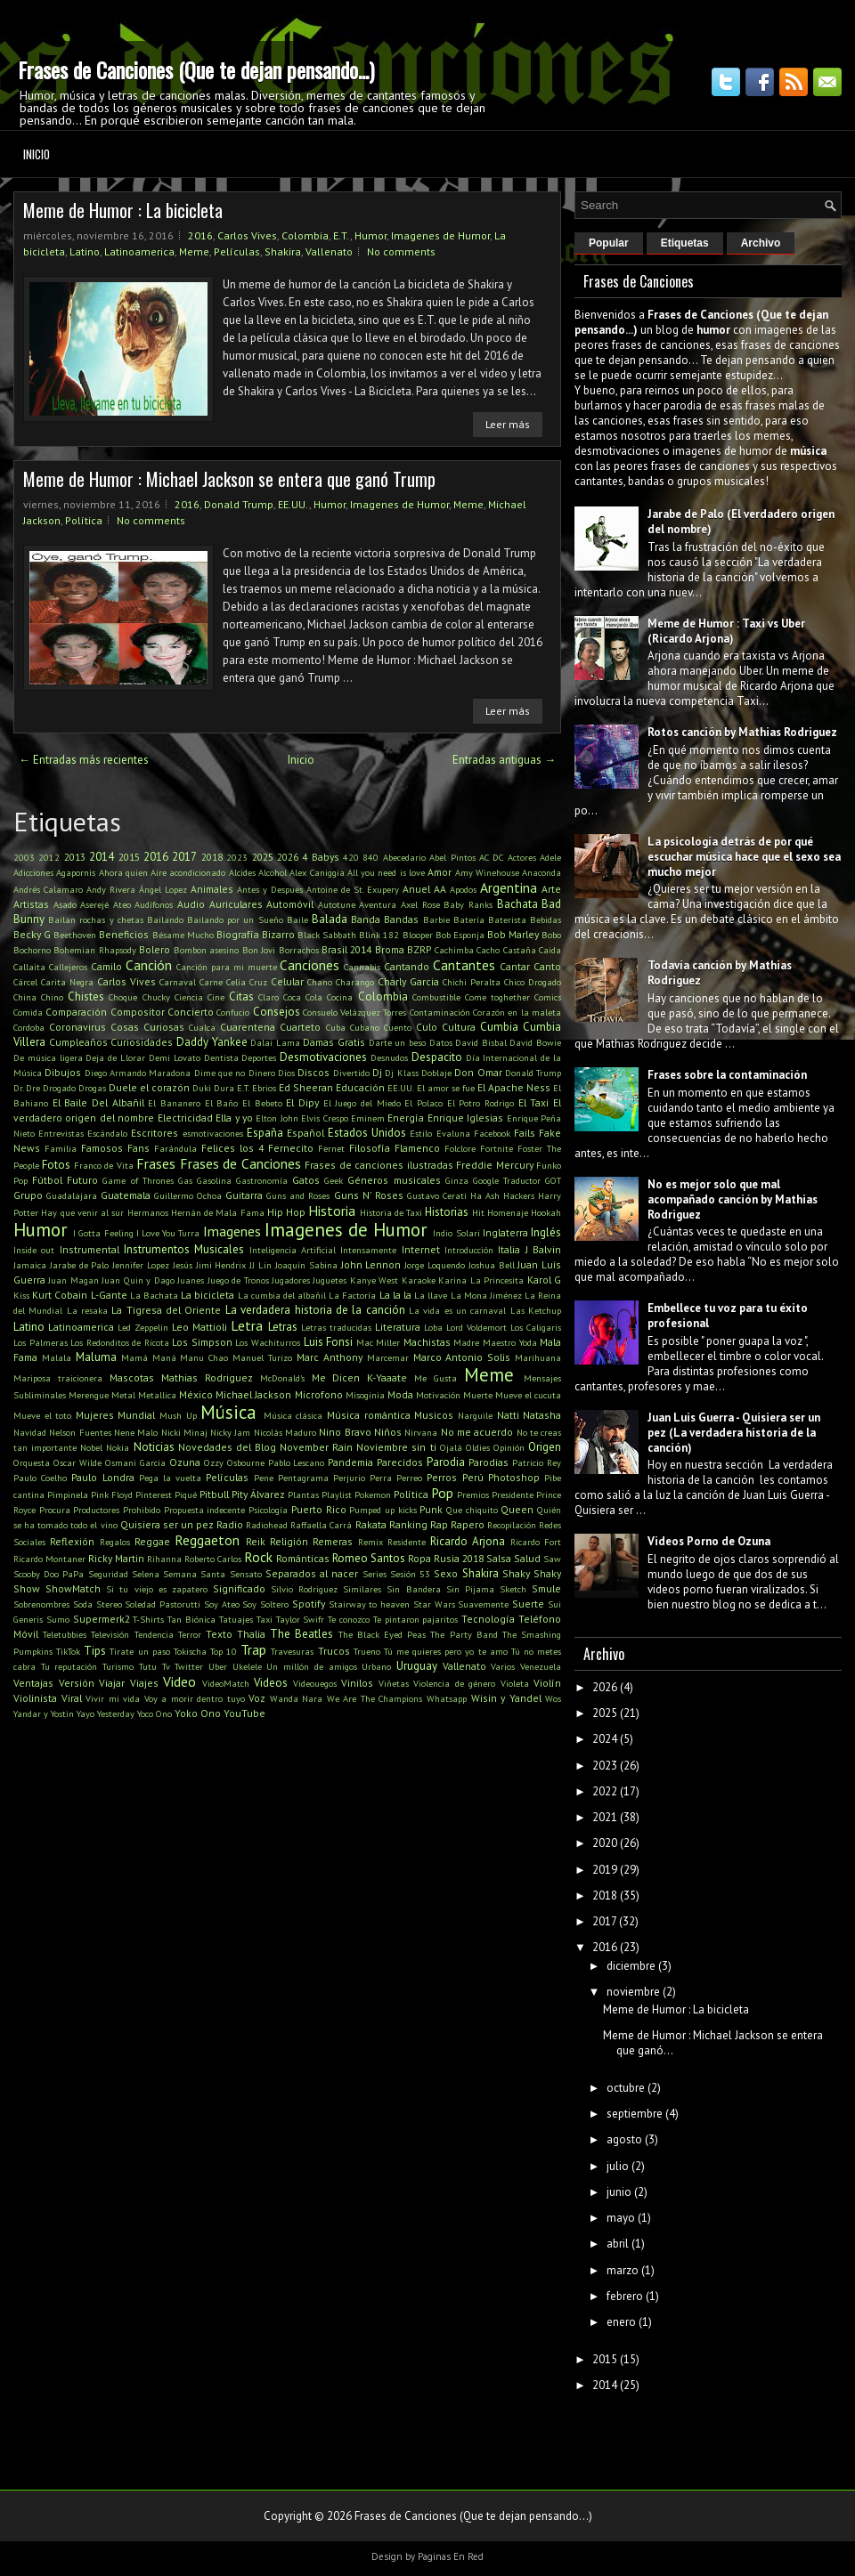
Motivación (438, 1395)
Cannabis (362, 966)
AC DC (491, 857)
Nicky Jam (230, 1432)
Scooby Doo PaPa (48, 1573)
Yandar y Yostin (43, 1713)
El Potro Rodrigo (480, 1103)
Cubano (364, 1027)
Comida (28, 1012)
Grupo (28, 1195)
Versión (76, 1682)
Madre (466, 1342)
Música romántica (369, 1415)
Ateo (122, 904)
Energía (405, 1117)
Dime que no (220, 1072)
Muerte (478, 1395)
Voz (256, 1698)
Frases (155, 1163)
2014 (101, 856)
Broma (389, 949)
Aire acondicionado (188, 872)
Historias (446, 1211)
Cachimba (454, 950)
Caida (550, 950)
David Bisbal (481, 1042)
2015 (129, 856)
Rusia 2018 (459, 1558)
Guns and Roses (298, 1195)
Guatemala (126, 1195)
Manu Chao (204, 1357)
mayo (621, 2217)
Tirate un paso (139, 1651)
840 (370, 857)
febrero (625, 2296)
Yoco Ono (154, 1713)
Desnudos (389, 1057)
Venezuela (540, 1666)
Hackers (518, 1195)
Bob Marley (513, 934)
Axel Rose (420, 904)
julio (618, 2166)
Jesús (182, 1265)
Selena (145, 1573)
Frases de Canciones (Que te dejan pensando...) (196, 69)
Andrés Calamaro (48, 889)
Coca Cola (302, 997)
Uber (217, 1666)
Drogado (59, 1087)
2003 (24, 857)
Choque (123, 997)
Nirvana (420, 1432)
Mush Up (178, 1415)
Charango (355, 982)
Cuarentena (247, 1026)
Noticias (154, 1446)
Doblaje (436, 1072)
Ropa (419, 1558)
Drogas (92, 1087)
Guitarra (244, 1195)
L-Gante (109, 1294)
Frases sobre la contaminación (727, 1074)
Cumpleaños (78, 1042)
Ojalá (451, 1447)
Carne (211, 982)
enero (621, 2321)
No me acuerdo (477, 1431)
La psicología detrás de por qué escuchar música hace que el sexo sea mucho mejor (744, 856)
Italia (509, 1249)
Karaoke (419, 1280)
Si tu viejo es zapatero (157, 1589)
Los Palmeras (40, 1342)
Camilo (106, 966)
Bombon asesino (206, 950)
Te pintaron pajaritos (416, 1619)
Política (83, 520)
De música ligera (48, 1057)
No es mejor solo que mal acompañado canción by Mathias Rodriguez (732, 1199)
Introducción (468, 1249)
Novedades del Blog (227, 1447)
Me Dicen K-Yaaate (360, 1377)
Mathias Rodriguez (207, 1377)
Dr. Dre (26, 1087)
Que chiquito (472, 1509)
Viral (71, 1698)
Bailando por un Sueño (235, 919)
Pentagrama (303, 1477)
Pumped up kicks (382, 1509)
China (25, 997)
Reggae (152, 1541)
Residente (406, 1541)
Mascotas (132, 1377)
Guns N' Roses (368, 1195)
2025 (262, 856)
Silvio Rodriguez (304, 1589)
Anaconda (541, 872)
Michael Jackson (253, 1394)
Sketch (513, 1589)
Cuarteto (300, 1026)
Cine (216, 997)
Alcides (242, 872)
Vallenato (329, 251)
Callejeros (68, 966)
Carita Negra (67, 982)
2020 (604, 1843)
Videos (271, 1682)
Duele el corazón (149, 1087)
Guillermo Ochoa (188, 1195)
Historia (331, 1210)
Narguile (475, 1415)
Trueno (367, 1651)
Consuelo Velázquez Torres (355, 1012)
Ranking (408, 1524)
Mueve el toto (42, 1415)
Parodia (446, 1462)
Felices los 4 (232, 1147)
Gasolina (214, 1180)
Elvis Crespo (324, 1118)
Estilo (421, 1133)
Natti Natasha (529, 1415)
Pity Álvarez (258, 1494)
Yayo (85, 1713)
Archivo (761, 243)
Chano (319, 982)
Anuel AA (424, 888)
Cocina (340, 997)
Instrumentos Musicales (184, 1249)
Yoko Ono (198, 1713)
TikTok (68, 1651)
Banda (365, 919)
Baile (297, 919)
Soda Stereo (97, 1604)
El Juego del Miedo (362, 1103)
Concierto (190, 1011)
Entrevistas (61, 1133)
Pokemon (372, 1494)
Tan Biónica (191, 1619)
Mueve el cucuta (528, 1395)
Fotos (56, 1164)
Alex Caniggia (316, 872)
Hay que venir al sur (82, 1212)
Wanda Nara (296, 1698)
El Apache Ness (513, 1087)
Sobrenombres (41, 1604)
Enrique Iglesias (465, 1117)
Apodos (463, 889)
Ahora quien (123, 872)
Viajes (144, 1682)
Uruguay (416, 1665)
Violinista (35, 1698)
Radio (229, 1524)
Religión (289, 1541)
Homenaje (507, 1212)
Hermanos (147, 1212)
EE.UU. (293, 504)
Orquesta (31, 1462)
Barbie (436, 919)
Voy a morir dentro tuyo (194, 1698)
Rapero (467, 1524)
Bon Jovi (258, 950)
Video (179, 1681)
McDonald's (282, 1378)
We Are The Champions (375, 1698)
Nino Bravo (344, 1431)
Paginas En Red (451, 2556)
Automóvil (290, 904)
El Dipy (302, 1102)
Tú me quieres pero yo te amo (446, 1651)
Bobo (551, 934)
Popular (609, 243)
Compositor (137, 1011)
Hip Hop (286, 1212)
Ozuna (184, 1462)
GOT (553, 1180)
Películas (237, 251)
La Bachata (154, 1295)
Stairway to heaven (370, 1604)
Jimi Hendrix (221, 1265)
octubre (626, 2087)
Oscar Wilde (77, 1462)
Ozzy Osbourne (234, 1462)
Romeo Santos (368, 1558)
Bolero (154, 949)
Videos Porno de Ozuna (708, 1541)
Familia (61, 1148)
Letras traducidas (336, 1327)
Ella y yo (234, 1117)
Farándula (175, 1148)
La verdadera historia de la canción (315, 1309)
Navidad (29, 1432)
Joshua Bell (491, 1265)
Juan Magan (73, 1280)
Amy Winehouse (487, 872)
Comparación (76, 1011)
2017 (184, 856)
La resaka (87, 1310)
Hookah (546, 1212)
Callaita (29, 966)
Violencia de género (454, 1683)
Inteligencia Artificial (292, 1249)
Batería (468, 919)
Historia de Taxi (391, 1212)
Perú (473, 1477)
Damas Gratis (334, 1042)
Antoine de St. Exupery (352, 889)
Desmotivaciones (323, 1057)
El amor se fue (446, 1087)
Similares (362, 1589)
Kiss (21, 1295)
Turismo (118, 1666)
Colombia (305, 235)
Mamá (134, 1357)
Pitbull (214, 1494)
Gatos (306, 1180)
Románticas (303, 1558)
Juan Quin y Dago (138, 1280)
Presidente (512, 1494)
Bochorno (32, 950)
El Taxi (534, 1102)
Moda (400, 1394)
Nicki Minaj (184, 1432)
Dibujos (63, 1072)
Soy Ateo (222, 1604)
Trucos (334, 1650)
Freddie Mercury (494, 1164)
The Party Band (463, 1634)
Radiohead (267, 1525)
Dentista (221, 1057)
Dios (286, 1072)
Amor (440, 872)
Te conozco (349, 1619)
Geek (333, 1180)
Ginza (456, 1180)
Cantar (515, 966)
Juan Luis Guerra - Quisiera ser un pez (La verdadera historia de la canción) (733, 1432)
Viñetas (394, 1683)
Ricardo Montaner (49, 1558)
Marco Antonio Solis (462, 1357)
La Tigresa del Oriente (166, 1309)
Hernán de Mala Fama (218, 1212)
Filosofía (369, 1147)
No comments (401, 251)
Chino (52, 997)
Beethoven (74, 934)
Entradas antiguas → (504, 759)
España (265, 1132)
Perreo (409, 1477)
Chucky (156, 997)
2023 (237, 857)
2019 (604, 1869)
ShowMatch (73, 1588)
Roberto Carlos (212, 1558)
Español (305, 1132)
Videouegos (315, 1683)
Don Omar (477, 1072)
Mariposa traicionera (57, 1378)
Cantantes (464, 965)
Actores (522, 857)
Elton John (276, 1118)
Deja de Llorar (115, 1057)
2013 (75, 856)
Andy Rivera (110, 889)
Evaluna (453, 1133)
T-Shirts (148, 1619)
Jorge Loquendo (434, 1265)
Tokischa (190, 1651)
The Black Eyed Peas (382, 1634)
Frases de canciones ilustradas (378, 1164)
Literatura (397, 1326)
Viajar (112, 1682)
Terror (189, 1634)
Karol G (544, 1279)
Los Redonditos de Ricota (119, 1342)
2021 (604, 1817)
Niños (388, 1431)
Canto (547, 966)
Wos (553, 1698)
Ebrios (264, 1087)
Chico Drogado (532, 982)
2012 (49, 857)
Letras (282, 1326)
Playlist (337, 1494)
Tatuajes (236, 1619)
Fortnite (496, 1148)
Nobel (91, 1447)
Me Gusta (435, 1378)
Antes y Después (270, 889)
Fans (138, 1147)
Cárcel (25, 982)
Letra (247, 1325)
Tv (166, 1666)
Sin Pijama (470, 1589)
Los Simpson (202, 1342)
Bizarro (278, 934)
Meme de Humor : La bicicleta (123, 210)
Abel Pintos (452, 857)
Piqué (186, 1494)
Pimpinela (67, 1494)
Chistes (86, 996)
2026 (287, 856)
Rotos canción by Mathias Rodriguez (742, 732)
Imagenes (232, 1231)
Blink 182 (379, 934)
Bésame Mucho (183, 934)
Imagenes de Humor (440, 235)
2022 (604, 1791)
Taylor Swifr (300, 1619)
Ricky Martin (116, 1558)
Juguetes (329, 1280)
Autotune (336, 904)
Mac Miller (378, 1342)
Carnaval (177, 982)
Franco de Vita (104, 1165)
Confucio (232, 1012)
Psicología (268, 1509)
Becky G (32, 934)
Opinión (509, 1447)
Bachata (517, 903)
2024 (604, 1738)
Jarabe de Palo (80, 1265)
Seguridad (108, 1573)
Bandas (401, 919)
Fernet (331, 1148)
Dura (224, 1087)
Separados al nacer (311, 1573)
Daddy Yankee (212, 1041)
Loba (433, 1327)
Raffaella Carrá (321, 1525)
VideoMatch (225, 1683)
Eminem (368, 1118)
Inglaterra (505, 1232)
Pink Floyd (112, 1494)
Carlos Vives (247, 235)
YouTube (244, 1713)
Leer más (507, 424)
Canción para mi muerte (226, 966)
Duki (201, 1087)
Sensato (246, 1573)
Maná (164, 1357)
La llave (430, 1295)
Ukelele (247, 1666)
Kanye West (374, 1280)
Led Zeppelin (143, 1327)
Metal (123, 1395)
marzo (623, 2270)
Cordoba (29, 1027)
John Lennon (371, 1264)
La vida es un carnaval (457, 1310)
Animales (212, 888)
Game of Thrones (137, 1180)
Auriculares (236, 904)
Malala (56, 1357)
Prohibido (141, 1509)
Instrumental (89, 1249)
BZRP (419, 949)
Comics (547, 997)
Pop (442, 1493)
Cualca (202, 1027)
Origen (544, 1446)
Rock (258, 1557)
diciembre (631, 1965)
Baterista (507, 919)
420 (351, 857)
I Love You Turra (168, 1233)
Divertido (351, 1072)
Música (228, 1412)
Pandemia (350, 1462)
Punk (431, 1509)
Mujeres (95, 1415)
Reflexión (72, 1541)
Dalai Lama (275, 1042)
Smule (546, 1588)
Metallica (157, 1395)
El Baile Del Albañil (98, 1102)
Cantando (406, 966)
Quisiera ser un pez (167, 1524)
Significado (239, 1588)
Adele (550, 857)
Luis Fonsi (329, 1341)
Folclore (460, 1148)
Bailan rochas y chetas (95, 919)
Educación (360, 1087)
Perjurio (349, 1477)
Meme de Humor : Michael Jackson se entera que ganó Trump (229, 479)
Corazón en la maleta (517, 1012)
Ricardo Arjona (467, 1541)
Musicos (433, 1415)
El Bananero (174, 1103)
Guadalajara (71, 1195)
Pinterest (153, 1494)
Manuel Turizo (262, 1357)
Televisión (110, 1634)
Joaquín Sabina (306, 1265)
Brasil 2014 (346, 949)
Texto (219, 1633)
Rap (439, 1524)
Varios (503, 1666)
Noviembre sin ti (396, 1447)
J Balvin (543, 1249)
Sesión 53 (410, 1573)
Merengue (89, 1395)
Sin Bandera (413, 1589)
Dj (377, 1072)
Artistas (31, 904)
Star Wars (434, 1604)
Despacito (436, 1057)
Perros (442, 1477)
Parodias (488, 1462)
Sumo (57, 1619)
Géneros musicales (393, 1180)
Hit (478, 1212)
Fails (524, 1132)
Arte (551, 888)
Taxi (264, 1619)
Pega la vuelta (170, 1477)
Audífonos (153, 904)
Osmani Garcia (135, 1462)
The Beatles (301, 1633)
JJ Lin (260, 1265)
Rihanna (164, 1558)
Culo (426, 1026)
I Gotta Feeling (103, 1233)
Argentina (508, 887)
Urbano (376, 1666)
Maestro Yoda (510, 1342)
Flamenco (417, 1147)
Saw (552, 1558)
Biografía (237, 934)
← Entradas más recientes (84, 759)
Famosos (102, 1147)
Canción (149, 965)
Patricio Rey (536, 1462)
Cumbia (499, 1026)
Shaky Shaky (531, 1573)
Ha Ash (485, 1195)
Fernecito (291, 1147)
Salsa (498, 1558)
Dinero (261, 1072)
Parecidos (400, 1462)
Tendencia (154, 1634)
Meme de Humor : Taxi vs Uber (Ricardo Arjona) (726, 631)
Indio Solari (456, 1233)
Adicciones (33, 872)
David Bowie (535, 1042)
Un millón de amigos (311, 1666)
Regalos (115, 1541)
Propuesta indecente (205, 1509)
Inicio (36, 154)
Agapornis (75, 872)
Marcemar (388, 1357)
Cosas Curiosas (147, 1026)
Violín (547, 1682)
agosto (624, 2139)
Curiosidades (141, 1042)
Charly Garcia (408, 981)
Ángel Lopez (163, 889)
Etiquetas (685, 243)
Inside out (33, 1249)
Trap (253, 1649)
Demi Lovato (174, 1057)
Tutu (148, 1666)
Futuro (82, 1180)
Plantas (303, 1494)
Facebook (492, 1133)
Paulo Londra (102, 1477)
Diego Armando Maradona (138, 1072)
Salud (527, 1558)
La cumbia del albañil (282, 1295)
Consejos (276, 1011)
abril (618, 2243)
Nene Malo (136, 1432)
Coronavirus (77, 1026)
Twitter (189, 1666)
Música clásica (293, 1415)
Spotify (308, 1603)
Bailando (165, 919)
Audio (191, 904)
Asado (65, 904)
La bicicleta (207, 1294)
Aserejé (94, 904)
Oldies (478, 1447)
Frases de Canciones (240, 1163)
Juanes (190, 1280)
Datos (440, 1042)
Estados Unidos (367, 1132)
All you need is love (386, 872)
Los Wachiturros (267, 1342)
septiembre (635, 2113)
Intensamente (368, 1249)
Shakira (283, 251)
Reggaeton (207, 1540)
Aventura (377, 904)
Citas (241, 996)
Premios (473, 1494)
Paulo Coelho (40, 1477)
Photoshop (514, 1477)
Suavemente (483, 1604)
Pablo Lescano (296, 1462)
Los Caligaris (535, 1327)
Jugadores (291, 1280)
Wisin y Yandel (506, 1698)
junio (619, 2191)
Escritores (154, 1132)
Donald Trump (238, 504)
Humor (370, 235)
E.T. (341, 235)
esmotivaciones (213, 1133)
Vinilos (357, 1682)
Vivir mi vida (113, 1698)
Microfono (319, 1394)
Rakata (371, 1524)
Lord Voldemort (476, 1327)
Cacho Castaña (505, 950)
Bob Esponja (460, 934)
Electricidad (185, 1117)
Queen (517, 1509)
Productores (96, 1509)
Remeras (333, 1541)
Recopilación (511, 1525)
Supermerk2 (101, 1618)
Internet (421, 1249)
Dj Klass (401, 1072)
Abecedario (404, 857)
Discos (313, 1072)
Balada (329, 919)
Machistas (427, 1342)
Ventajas (33, 1682)
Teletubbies (64, 1634)
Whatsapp (447, 1698)
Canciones (309, 965)
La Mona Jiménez (486, 1295)
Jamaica (29, 1265)
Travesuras (292, 1651)
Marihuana (538, 1357)
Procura (54, 1509)
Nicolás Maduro (285, 1432)
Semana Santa (194, 1573)
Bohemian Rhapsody (94, 950)
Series (374, 1573)
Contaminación (440, 1012)
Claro (268, 997)
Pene (263, 1477)
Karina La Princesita (481, 1280)
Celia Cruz (246, 982)
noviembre (633, 1991)
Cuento (397, 1027)
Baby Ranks (468, 904)
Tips (95, 1650)
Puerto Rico (318, 1509)
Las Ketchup (535, 1310)
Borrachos (299, 950)
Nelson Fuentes (79, 1432)
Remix (370, 1541)
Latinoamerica (139, 251)
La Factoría (352, 1295)
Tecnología (488, 1618)
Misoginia (365, 1395)
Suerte (528, 1603)
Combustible (436, 997)
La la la (395, 1294)
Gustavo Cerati (437, 1195)
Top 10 (223, 1651)
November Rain (316, 1447)
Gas (185, 1180)
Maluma (96, 1357)
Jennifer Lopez (140, 1265)
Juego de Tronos (238, 1280)
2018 (212, 856)
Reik (255, 1541)
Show (26, 1588)
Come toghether (497, 997)
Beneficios (124, 934)
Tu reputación (69, 1666)
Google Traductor (507, 1180)
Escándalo (107, 1133)
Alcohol (272, 872)
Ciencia (189, 997)
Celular (287, 981)
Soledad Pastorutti (162, 1604)
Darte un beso (397, 1042)
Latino (84, 251)
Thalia (251, 1633)
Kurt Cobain (59, 1294)
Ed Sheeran (306, 1087)
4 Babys (320, 856)
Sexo (446, 1573)
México (196, 1394)
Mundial (136, 1415)
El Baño (222, 1103)
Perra (381, 1477)
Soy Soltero (265, 1604)
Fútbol (47, 1180)
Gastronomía (262, 1180)
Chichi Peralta (472, 982)
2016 (200, 235)
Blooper (418, 934)
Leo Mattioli (199, 1326)
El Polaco (423, 1103)
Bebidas (545, 919)
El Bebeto (262, 1103)
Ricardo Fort (535, 1541)
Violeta (515, 1683)
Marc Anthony (329, 1357)
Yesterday (115, 1713)
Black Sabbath (326, 934)
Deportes (258, 1057)
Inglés (546, 1232)
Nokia (117, 1447)
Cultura (459, 1026)
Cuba (336, 1027)
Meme (194, 251)
